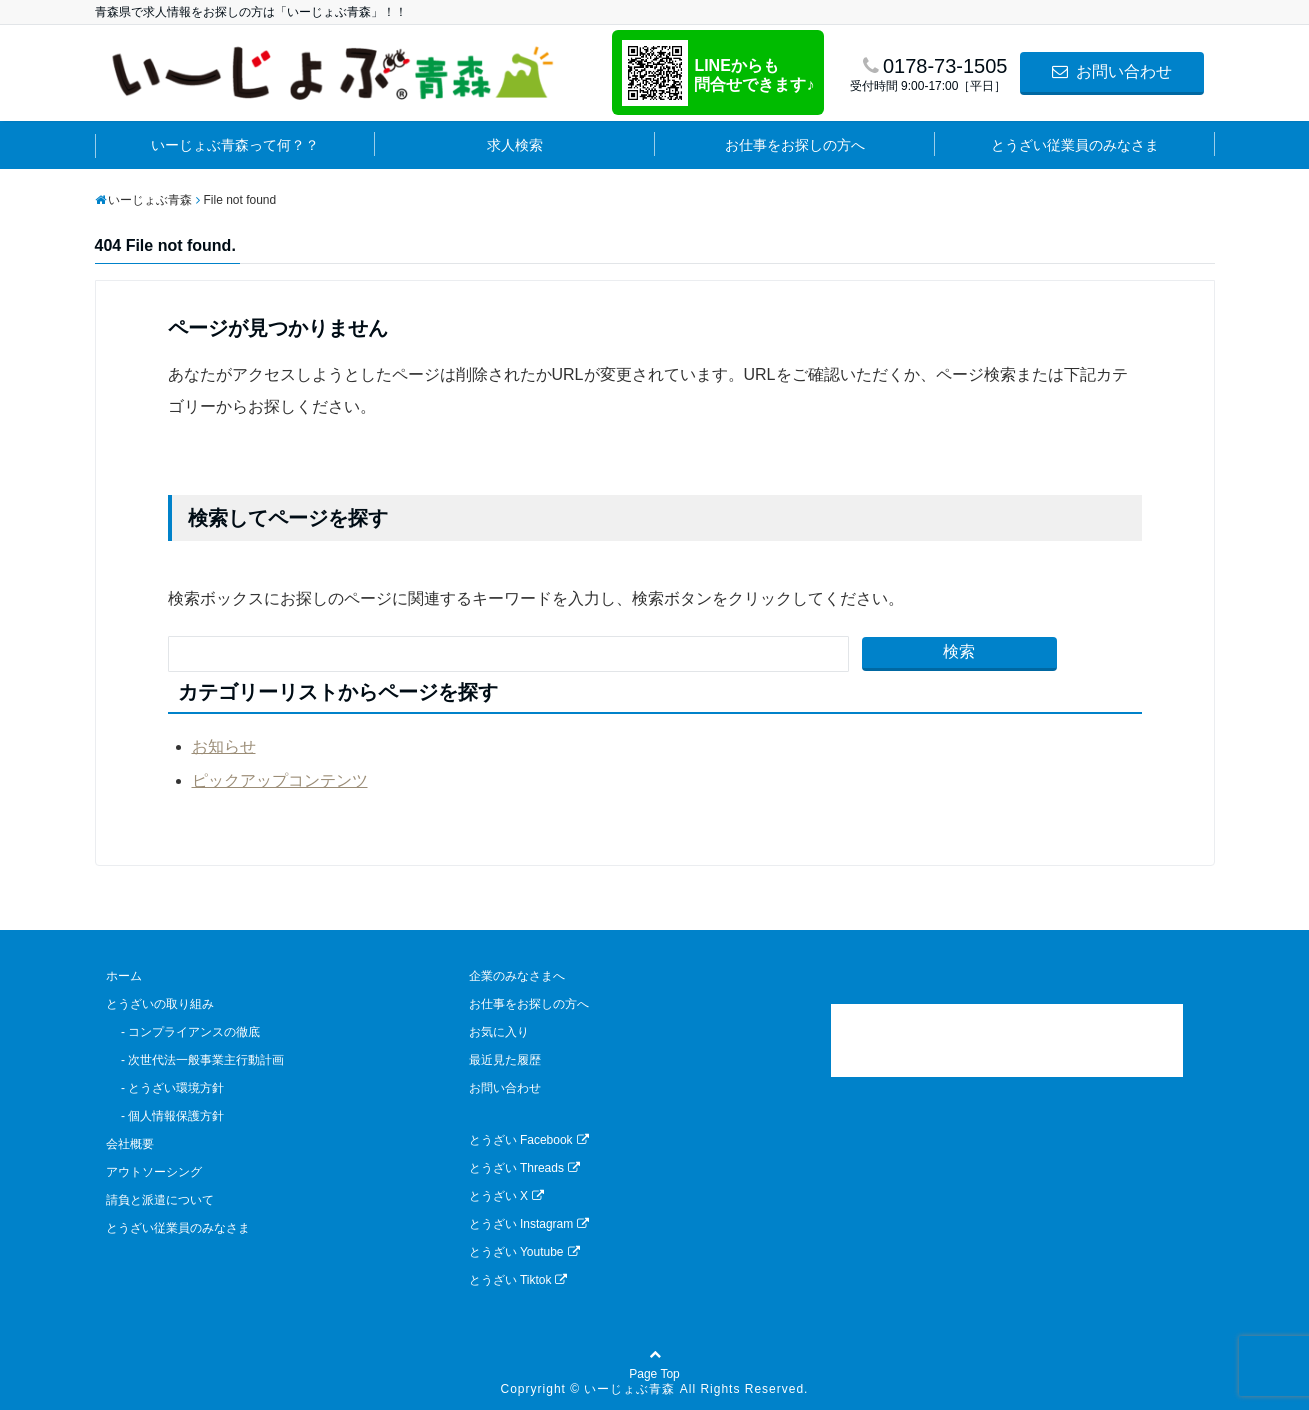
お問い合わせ (1112, 71)
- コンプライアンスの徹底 (183, 1032)
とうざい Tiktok (518, 1280)
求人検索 (515, 145)
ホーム (124, 976)
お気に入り (499, 1032)
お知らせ (224, 746)
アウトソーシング (154, 1172)
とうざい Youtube (524, 1252)
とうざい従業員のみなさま (1075, 145)
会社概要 (130, 1144)
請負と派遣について (160, 1200)
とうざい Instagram (529, 1224)
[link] (1007, 1040)
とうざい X (506, 1196)
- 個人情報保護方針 (165, 1116)
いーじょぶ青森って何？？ (235, 145)
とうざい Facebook (529, 1140)
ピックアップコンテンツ (280, 780)
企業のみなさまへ (517, 976)
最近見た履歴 (505, 1060)
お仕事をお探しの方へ (795, 145)
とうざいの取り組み (160, 1004)
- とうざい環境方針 (165, 1088)
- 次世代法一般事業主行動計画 (195, 1060)
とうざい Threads (524, 1168)
